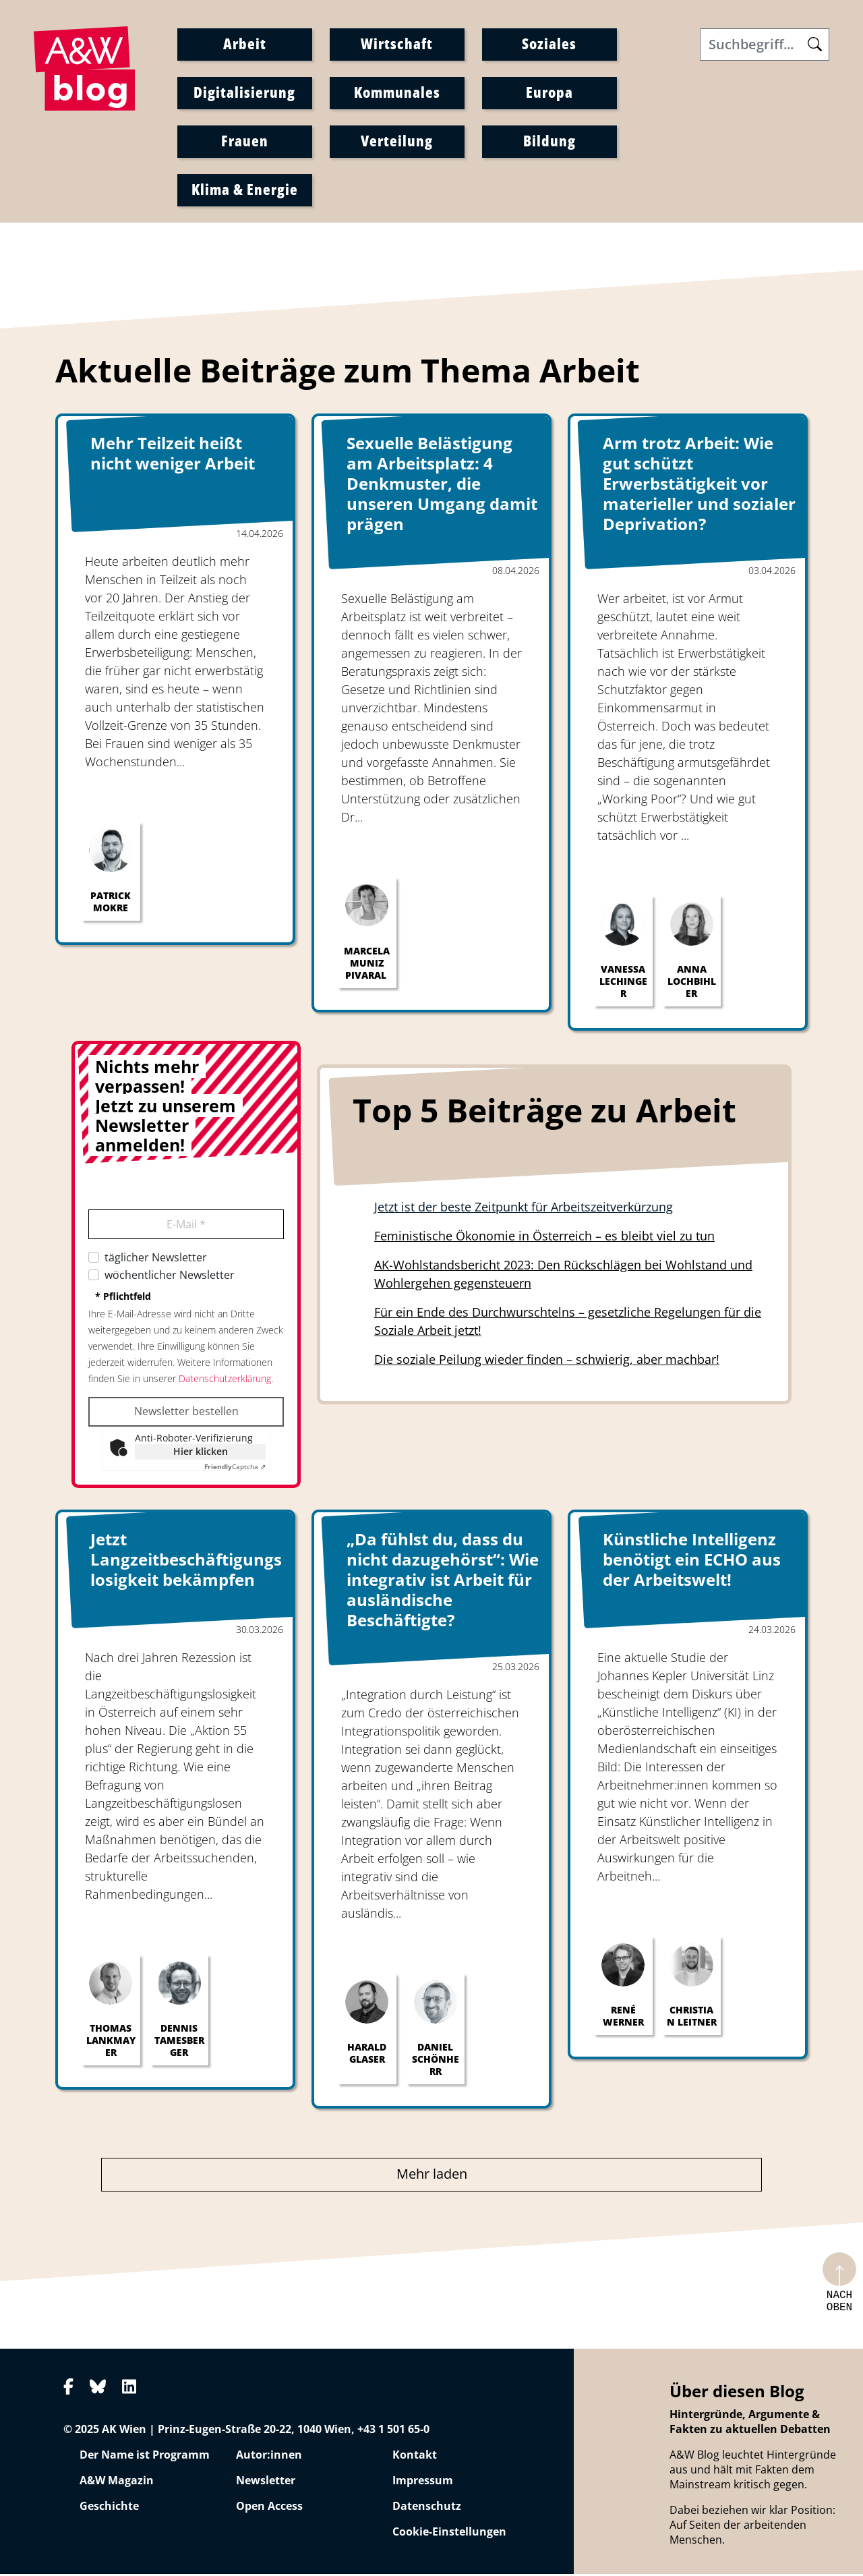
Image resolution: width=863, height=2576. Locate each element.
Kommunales (397, 94)
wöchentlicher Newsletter (170, 1276)
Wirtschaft (397, 45)
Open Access (269, 2507)
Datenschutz (426, 2507)
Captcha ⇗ (235, 1468)
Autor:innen (269, 2456)
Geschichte (109, 2507)
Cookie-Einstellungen (449, 2533)
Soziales (549, 45)
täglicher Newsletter (156, 1259)
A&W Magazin (117, 2482)
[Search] (764, 46)
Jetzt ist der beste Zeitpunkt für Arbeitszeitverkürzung (523, 1209)
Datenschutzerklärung (225, 1380)
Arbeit (244, 45)
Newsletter (265, 2482)
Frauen (244, 142)
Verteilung (397, 142)
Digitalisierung (244, 94)
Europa (549, 94)
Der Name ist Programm (145, 2456)
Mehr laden (431, 2176)
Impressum (422, 2482)
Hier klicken (200, 1453)
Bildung (549, 142)
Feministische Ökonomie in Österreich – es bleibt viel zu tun (544, 1238)
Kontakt (414, 2456)
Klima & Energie (244, 191)
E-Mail (186, 1226)
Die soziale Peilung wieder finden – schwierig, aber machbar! (546, 1361)
